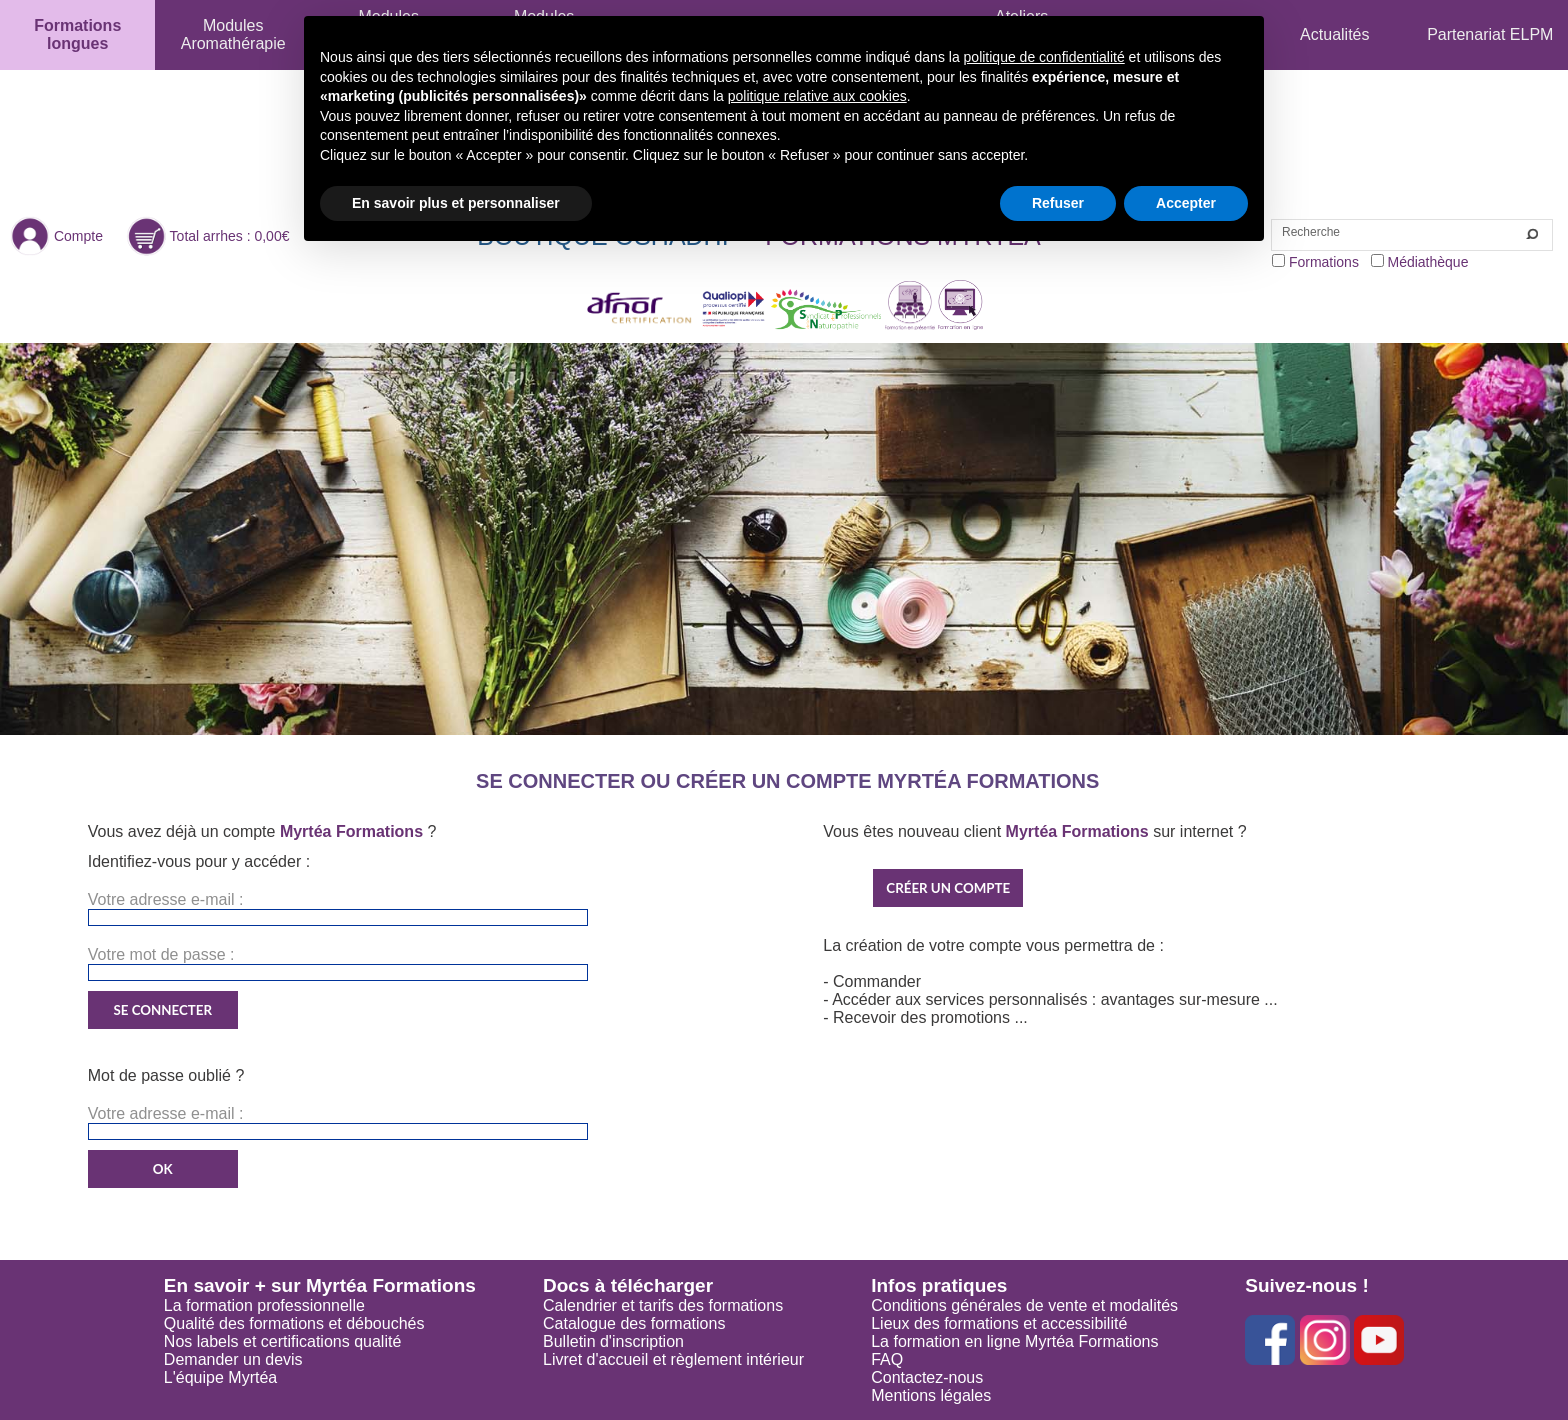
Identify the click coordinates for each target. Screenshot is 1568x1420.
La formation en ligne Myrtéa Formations (1014, 1341)
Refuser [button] (1058, 203)
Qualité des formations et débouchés (294, 1323)
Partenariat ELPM (1490, 34)
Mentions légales (931, 1395)
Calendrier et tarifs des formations (663, 1305)
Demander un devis (233, 1359)
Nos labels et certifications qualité (282, 1341)
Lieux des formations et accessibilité (999, 1323)
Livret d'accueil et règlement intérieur (673, 1359)
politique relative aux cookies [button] (817, 96)
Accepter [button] (1186, 203)
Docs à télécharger (628, 1285)
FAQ (887, 1359)
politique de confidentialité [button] (1044, 57)
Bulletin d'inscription (613, 1341)
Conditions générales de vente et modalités (1024, 1305)
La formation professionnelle (264, 1305)
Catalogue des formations (634, 1323)
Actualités (1334, 34)
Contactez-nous (927, 1377)
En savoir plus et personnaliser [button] (456, 203)
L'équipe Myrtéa (220, 1377)
